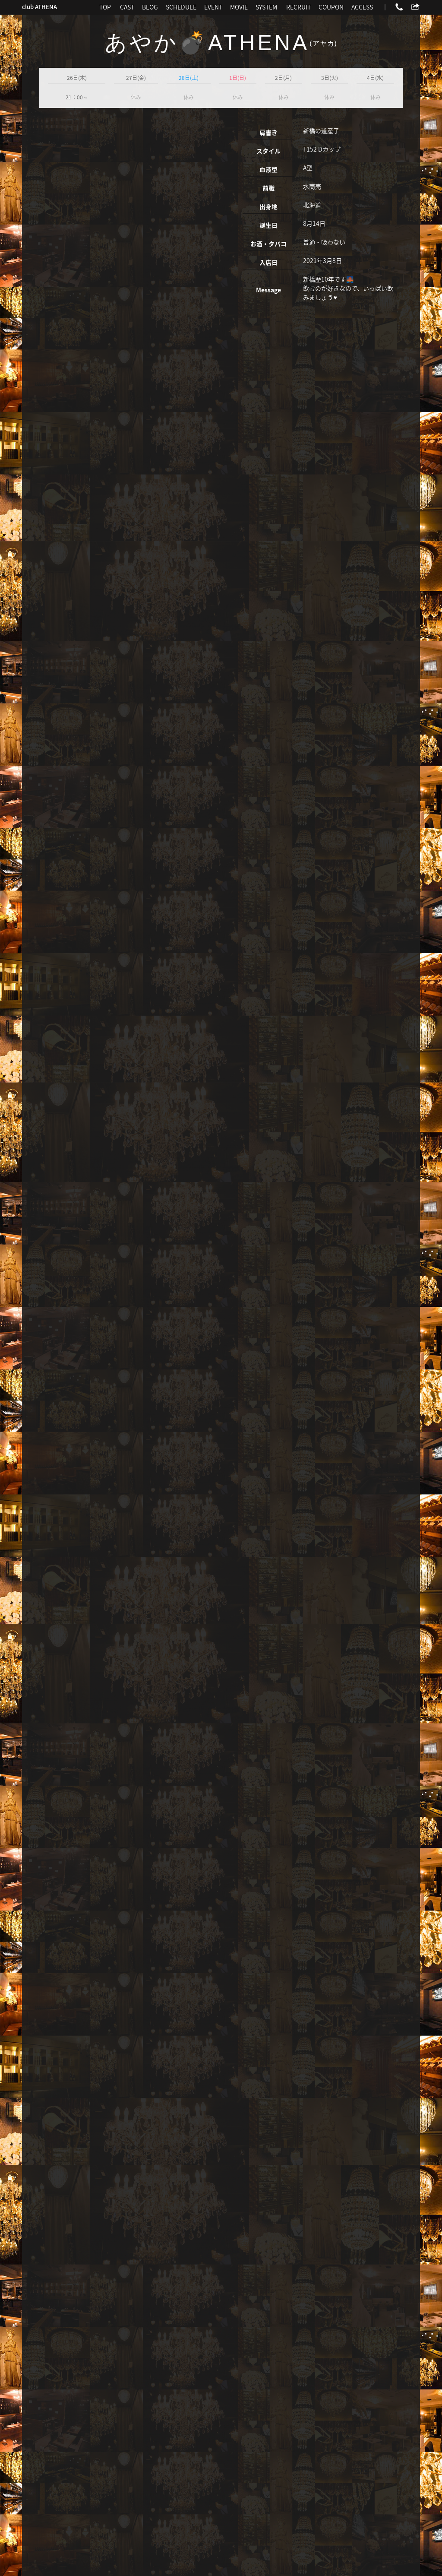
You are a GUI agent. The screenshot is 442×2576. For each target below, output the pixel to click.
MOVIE (239, 7)
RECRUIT (298, 7)
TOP (105, 7)
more (100, 2332)
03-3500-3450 (222, 2446)
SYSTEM (266, 7)
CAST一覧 (52, 2369)
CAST (127, 7)
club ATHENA (39, 7)
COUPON (331, 7)
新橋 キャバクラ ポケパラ (176, 2558)
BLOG (150, 7)
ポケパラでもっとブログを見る (361, 2369)
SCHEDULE (181, 7)
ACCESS (362, 7)
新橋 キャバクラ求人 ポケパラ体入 (256, 2558)
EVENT (213, 7)
